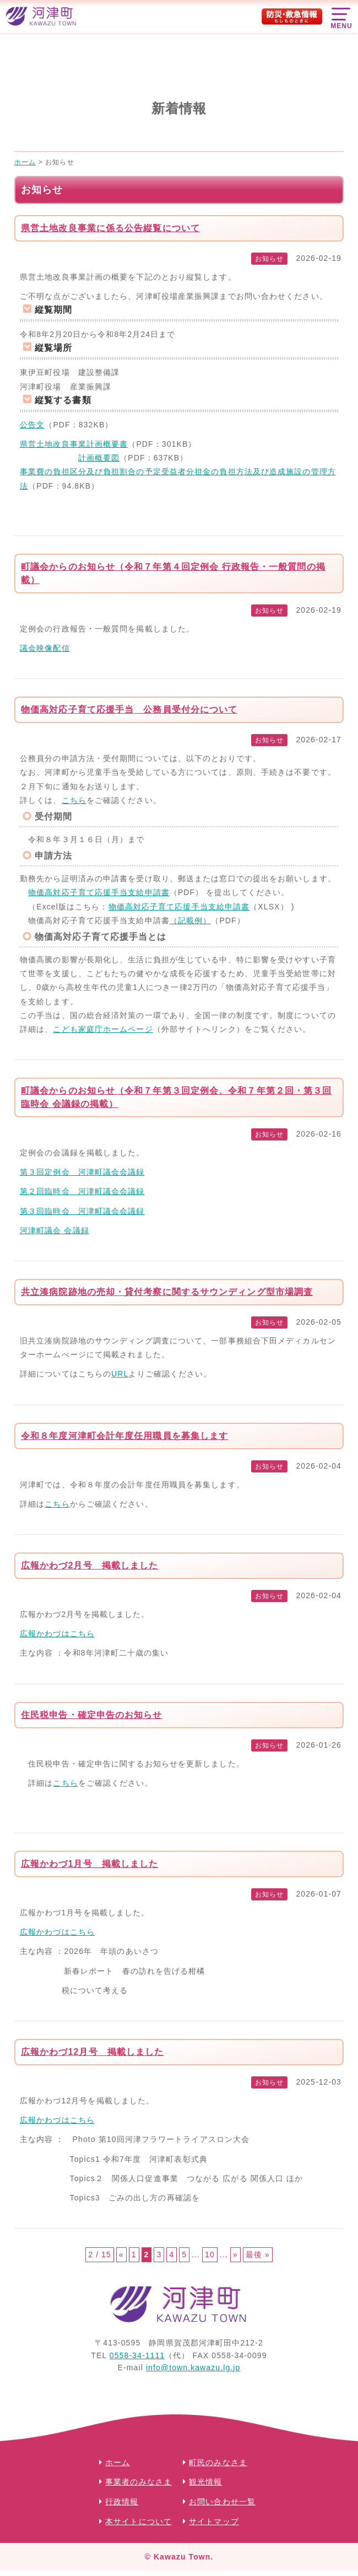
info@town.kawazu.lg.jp (193, 2367)
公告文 (32, 424)
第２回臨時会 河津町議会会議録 (82, 1191)
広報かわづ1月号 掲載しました (89, 1863)
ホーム (117, 2462)
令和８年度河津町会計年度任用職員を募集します (124, 1435)
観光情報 (205, 2482)
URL (119, 1373)
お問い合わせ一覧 (222, 2502)
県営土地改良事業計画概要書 (74, 444)
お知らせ (269, 259)
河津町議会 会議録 (54, 1230)
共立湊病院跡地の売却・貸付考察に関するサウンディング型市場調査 (167, 1292)
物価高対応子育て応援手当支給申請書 (99, 892)
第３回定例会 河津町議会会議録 (82, 1171)
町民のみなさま (218, 2462)
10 (210, 2254)
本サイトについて (138, 2522)
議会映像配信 (45, 648)
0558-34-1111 (137, 2355)
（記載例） (190, 920)
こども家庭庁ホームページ (103, 1029)
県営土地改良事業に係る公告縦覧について (110, 228)
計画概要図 (99, 457)
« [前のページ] (121, 2254)
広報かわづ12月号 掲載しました (92, 2051)
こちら (74, 800)
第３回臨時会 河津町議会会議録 (82, 1211)
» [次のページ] (235, 2254)
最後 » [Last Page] (258, 2254)
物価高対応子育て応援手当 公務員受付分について (129, 709)
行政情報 (121, 2502)
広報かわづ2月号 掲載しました (89, 1565)
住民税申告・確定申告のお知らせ (91, 1715)
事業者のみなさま (138, 2482)
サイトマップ (214, 2522)
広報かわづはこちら (57, 1633)
